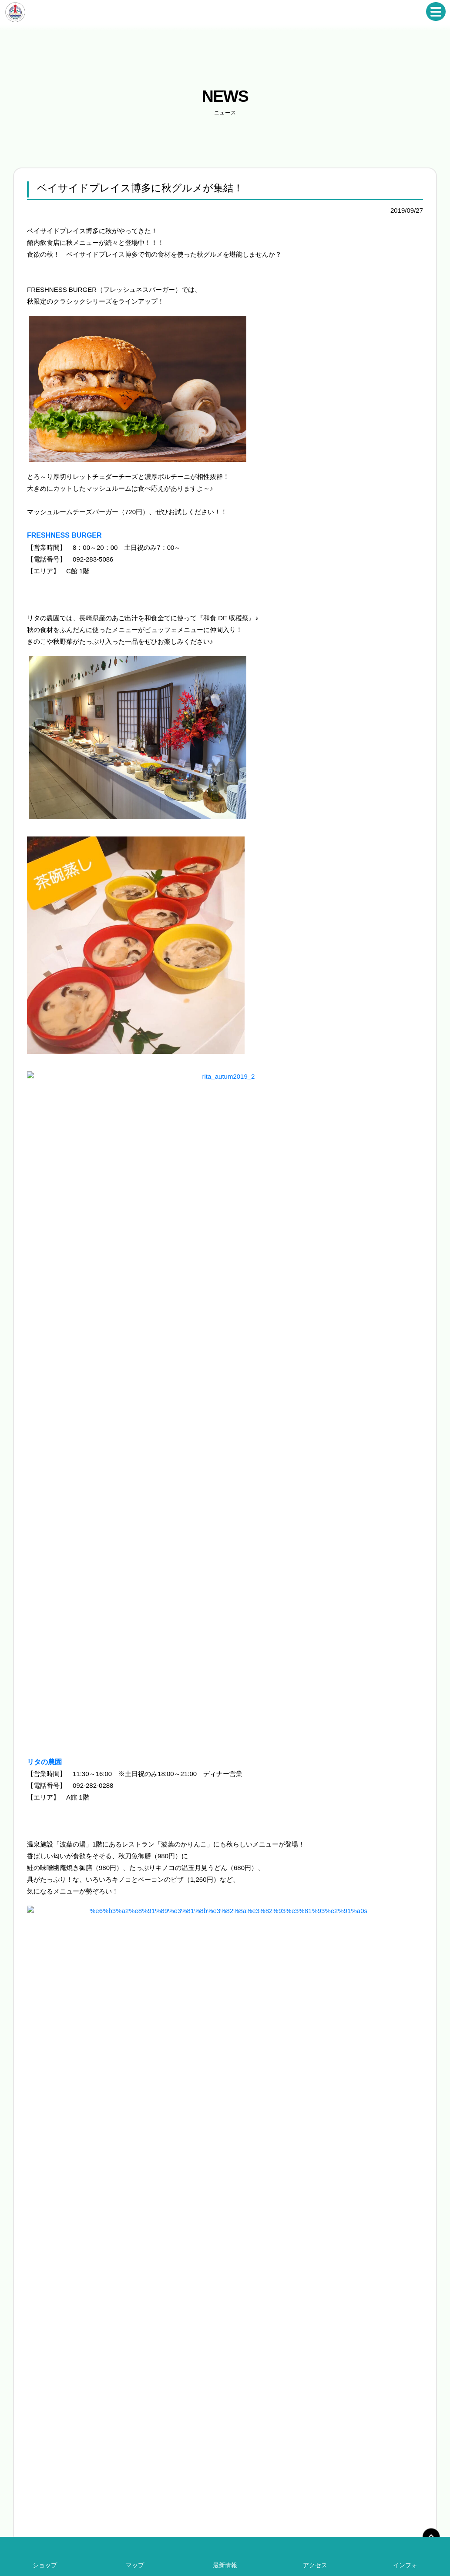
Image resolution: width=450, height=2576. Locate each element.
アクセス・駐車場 (263, 2411)
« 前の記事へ (46, 2090)
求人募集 (354, 2385)
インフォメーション (265, 2398)
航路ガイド (357, 2372)
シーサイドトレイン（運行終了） (383, 2333)
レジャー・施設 (260, 2372)
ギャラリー (357, 2424)
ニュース (252, 2320)
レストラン (255, 2346)
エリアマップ (258, 2385)
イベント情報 (258, 2333)
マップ (135, 2565)
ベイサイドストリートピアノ (378, 2307)
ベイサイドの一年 (365, 2346)
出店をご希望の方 (365, 2411)
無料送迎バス (360, 2320)
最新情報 (225, 2565)
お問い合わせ (367, 2493)
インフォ (405, 2565)
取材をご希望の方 (365, 2398)
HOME (250, 2307)
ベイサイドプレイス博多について (274, 2493)
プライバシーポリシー (419, 2493)
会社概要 (332, 2493)
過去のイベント (362, 2359)
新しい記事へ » (400, 2090)
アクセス (315, 2565)
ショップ (252, 2359)
